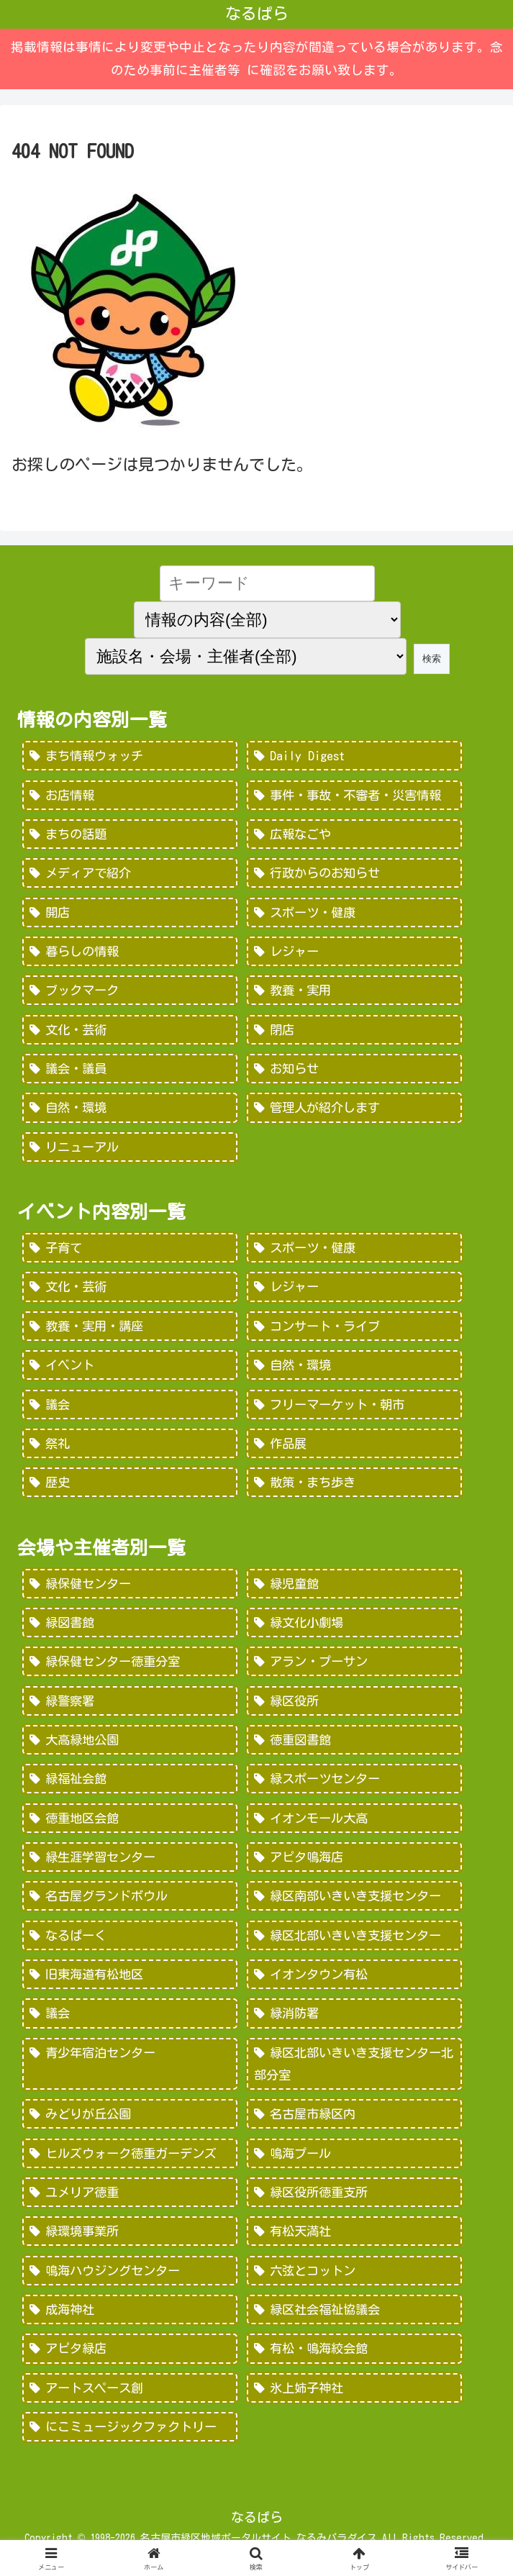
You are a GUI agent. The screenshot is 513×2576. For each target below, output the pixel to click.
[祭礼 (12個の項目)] (129, 1450)
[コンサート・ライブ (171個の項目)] (354, 1331)
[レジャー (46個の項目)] (354, 954)
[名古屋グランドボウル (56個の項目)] (129, 1907)
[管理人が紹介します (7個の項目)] (354, 1112)
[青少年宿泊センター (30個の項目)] (129, 2076)
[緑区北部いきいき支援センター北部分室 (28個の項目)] (354, 2076)
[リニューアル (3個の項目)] (129, 1152)
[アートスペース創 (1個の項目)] (129, 2404)
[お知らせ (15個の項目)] (354, 1072)
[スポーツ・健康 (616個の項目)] (354, 1252)
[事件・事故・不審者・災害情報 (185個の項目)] (354, 795)
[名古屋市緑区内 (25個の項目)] (354, 2128)
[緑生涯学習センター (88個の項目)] (129, 1867)
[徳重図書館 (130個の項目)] (354, 1749)
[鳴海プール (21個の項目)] (354, 2167)
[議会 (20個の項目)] (129, 1411)
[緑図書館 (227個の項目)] (129, 1631)
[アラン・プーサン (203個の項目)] (354, 1670)
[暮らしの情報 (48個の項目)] (129, 954)
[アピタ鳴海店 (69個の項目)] (354, 1867)
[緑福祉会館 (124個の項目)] (129, 1789)
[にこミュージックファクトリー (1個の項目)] (129, 2444)
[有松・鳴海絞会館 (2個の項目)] (354, 2364)
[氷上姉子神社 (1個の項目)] (354, 2404)
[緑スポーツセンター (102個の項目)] (354, 1789)
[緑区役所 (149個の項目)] (354, 1710)
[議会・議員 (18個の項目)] (129, 1072)
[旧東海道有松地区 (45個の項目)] (129, 1986)
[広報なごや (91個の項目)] (354, 835)
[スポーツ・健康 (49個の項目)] (354, 914)
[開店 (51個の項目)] (129, 914)
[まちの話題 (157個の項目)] (129, 835)
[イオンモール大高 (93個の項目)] (354, 1828)
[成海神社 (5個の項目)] (129, 2325)
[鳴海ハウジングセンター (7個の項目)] (129, 2286)
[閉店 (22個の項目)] (354, 1033)
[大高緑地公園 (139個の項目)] (129, 1749)
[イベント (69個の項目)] (129, 1371)
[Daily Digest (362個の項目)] (354, 756)
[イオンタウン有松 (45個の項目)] (354, 1986)
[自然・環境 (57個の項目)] (354, 1371)
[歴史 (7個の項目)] (129, 1490)
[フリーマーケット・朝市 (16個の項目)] (354, 1411)
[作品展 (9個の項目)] (354, 1450)
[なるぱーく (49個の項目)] (129, 1946)
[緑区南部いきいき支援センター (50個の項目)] (354, 1907)
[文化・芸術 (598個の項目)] (129, 1292)
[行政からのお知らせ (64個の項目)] (354, 875)
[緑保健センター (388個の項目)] (129, 1591)
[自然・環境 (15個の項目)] (129, 1112)
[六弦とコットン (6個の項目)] (354, 2286)
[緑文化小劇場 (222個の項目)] (354, 1631)
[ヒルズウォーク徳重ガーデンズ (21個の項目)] (129, 2167)
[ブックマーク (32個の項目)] (129, 993)
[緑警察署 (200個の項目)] (129, 1710)
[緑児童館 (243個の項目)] (354, 1591)
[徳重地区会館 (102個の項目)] (129, 1828)
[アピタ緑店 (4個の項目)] (129, 2364)
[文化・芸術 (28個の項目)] (129, 1033)
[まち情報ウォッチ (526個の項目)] (129, 756)
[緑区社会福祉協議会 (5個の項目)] (354, 2325)
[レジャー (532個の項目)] (354, 1292)
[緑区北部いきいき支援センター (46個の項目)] (354, 1946)
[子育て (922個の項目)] (129, 1252)
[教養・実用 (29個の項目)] (354, 993)
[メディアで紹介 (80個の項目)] (129, 875)
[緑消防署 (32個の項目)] (354, 2026)
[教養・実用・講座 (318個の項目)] (129, 1331)
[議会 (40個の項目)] (129, 2026)
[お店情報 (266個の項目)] (129, 795)
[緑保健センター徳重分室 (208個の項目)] (129, 1670)
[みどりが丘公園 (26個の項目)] (129, 2128)
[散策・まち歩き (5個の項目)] (354, 1490)
